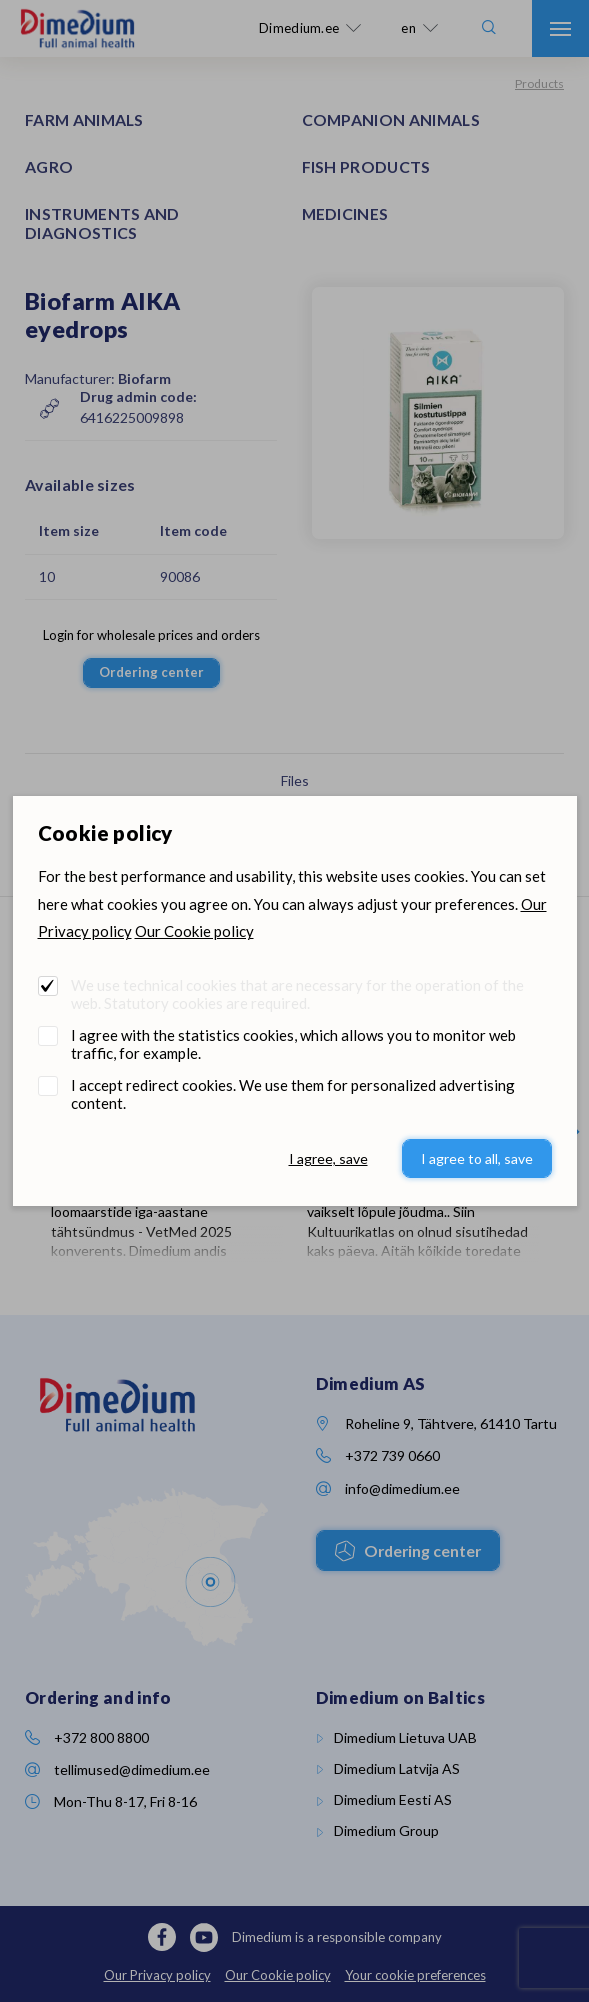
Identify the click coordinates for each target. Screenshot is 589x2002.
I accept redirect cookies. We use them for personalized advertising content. (293, 1094)
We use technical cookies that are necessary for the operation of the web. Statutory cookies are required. (297, 994)
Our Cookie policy (194, 931)
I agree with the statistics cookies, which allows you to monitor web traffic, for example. (293, 1044)
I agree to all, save (477, 1158)
